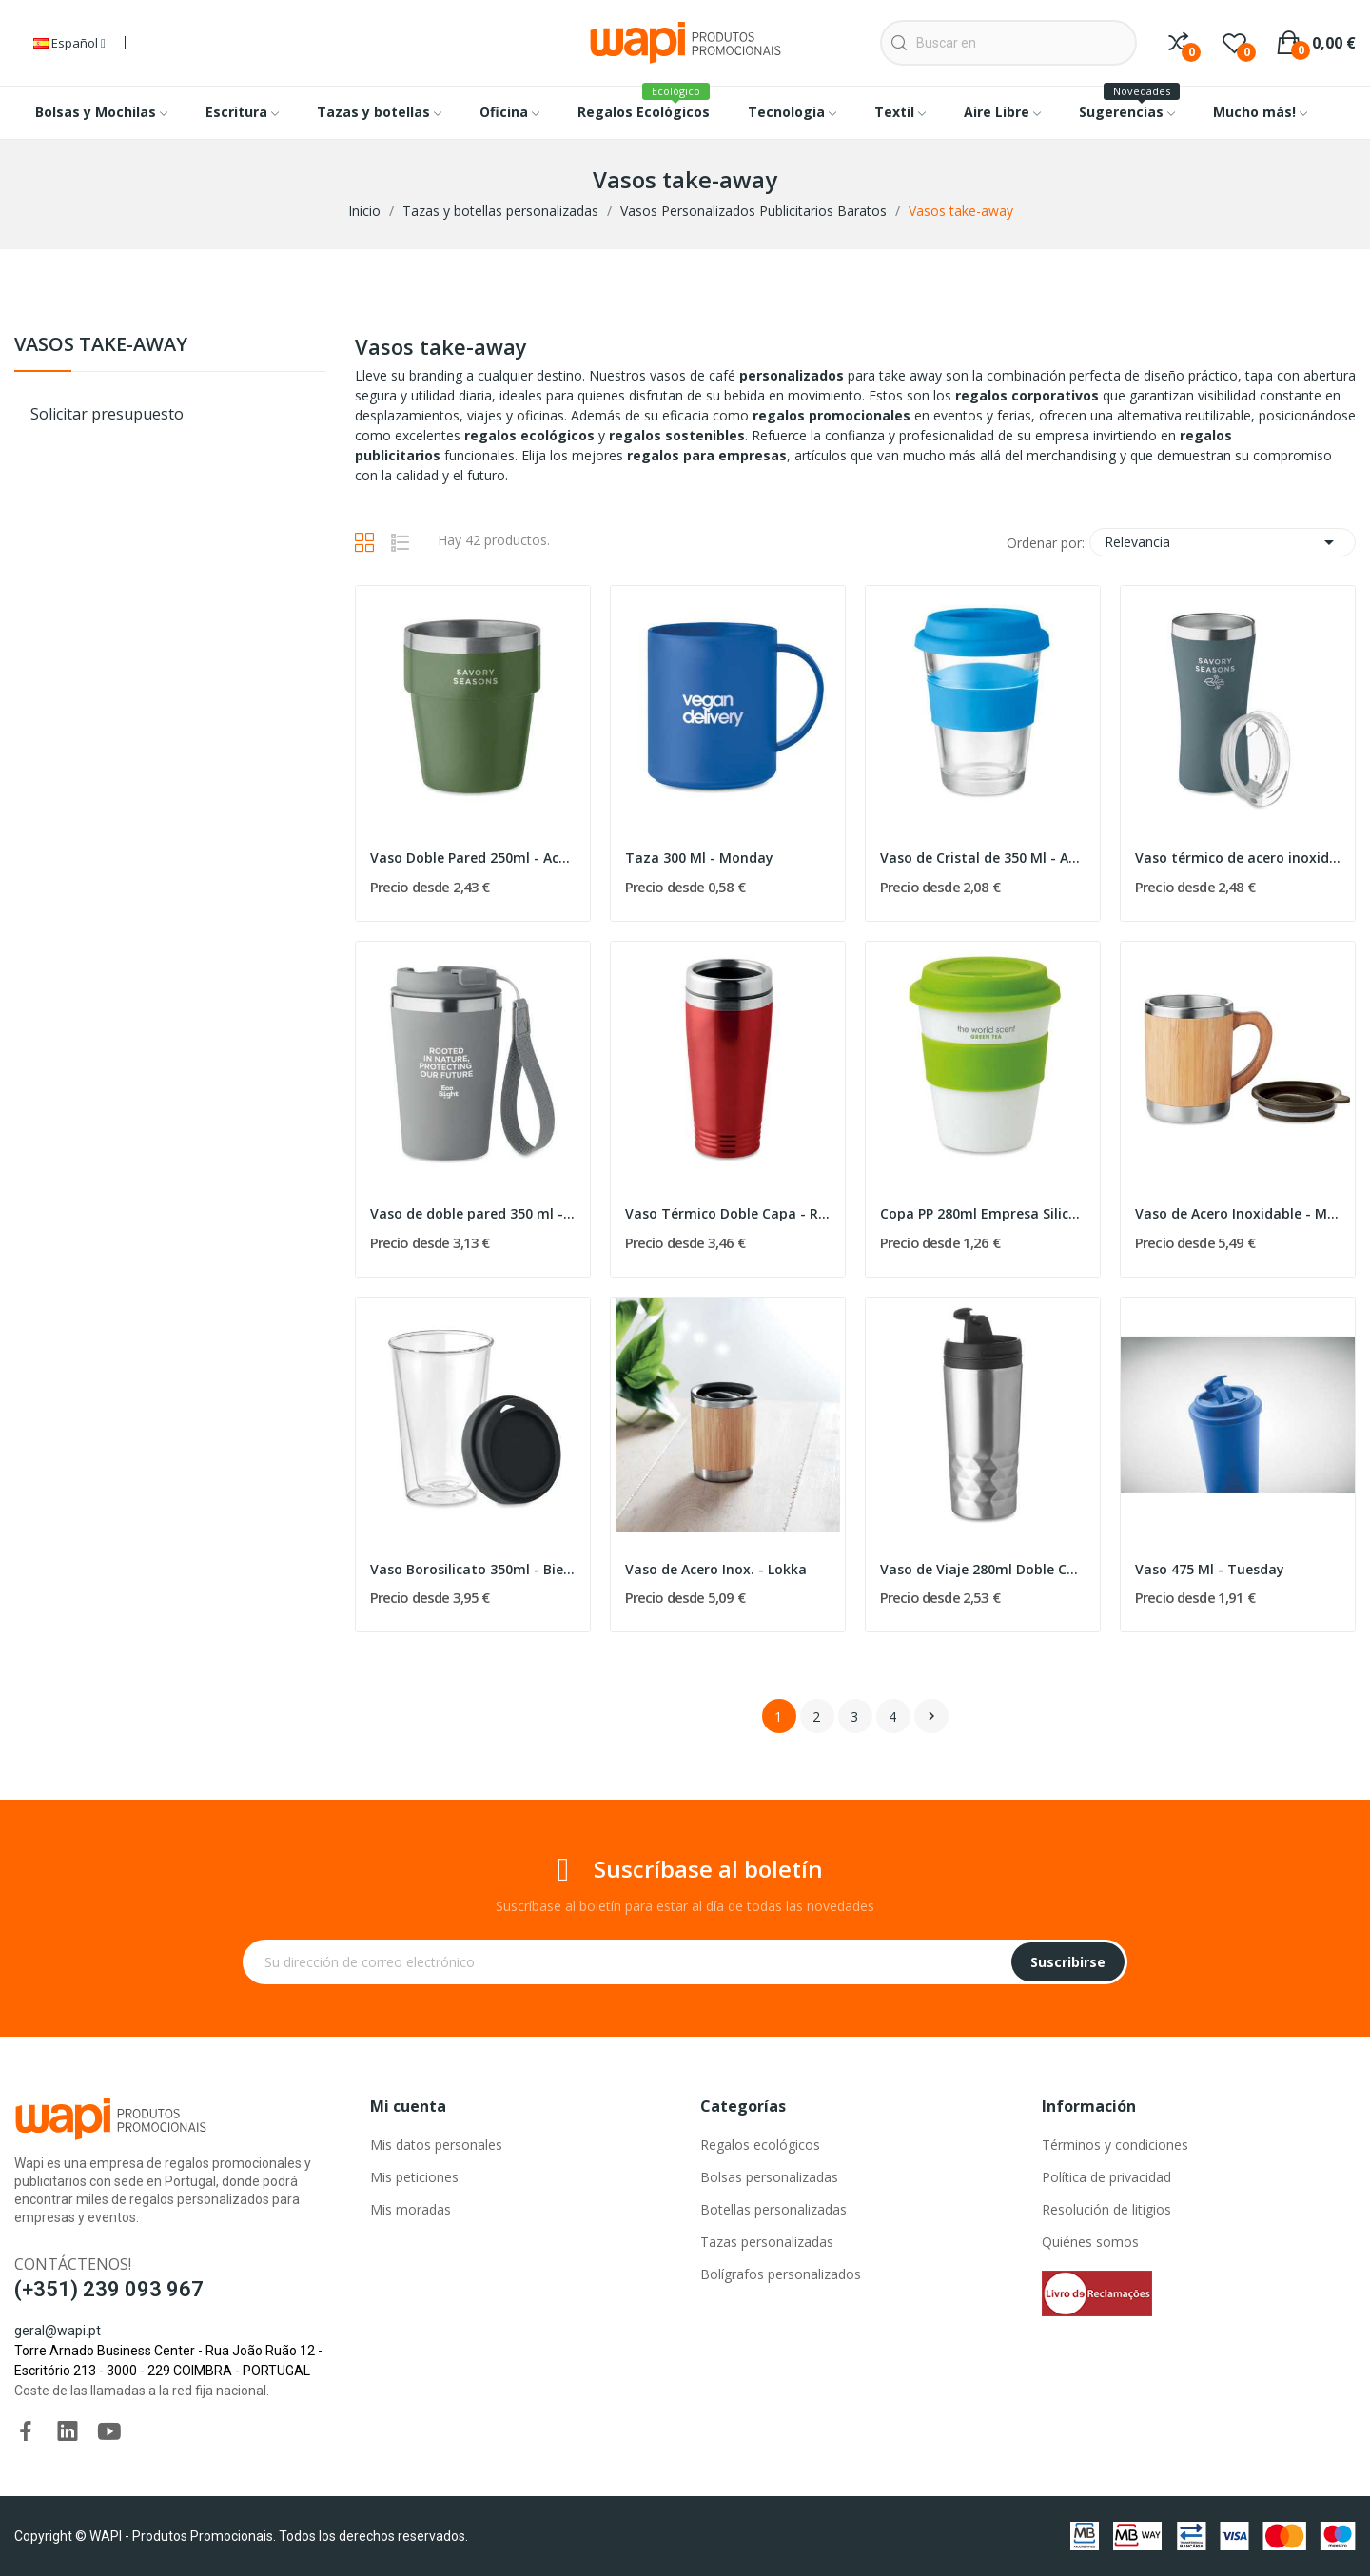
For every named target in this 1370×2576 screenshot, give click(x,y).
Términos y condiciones (1115, 2145)
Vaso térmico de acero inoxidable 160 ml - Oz (1238, 858)
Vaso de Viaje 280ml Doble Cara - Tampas (983, 1569)
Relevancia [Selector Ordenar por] (1223, 542)
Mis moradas (410, 2209)
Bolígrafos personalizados (780, 2274)
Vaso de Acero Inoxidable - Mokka (1238, 1213)
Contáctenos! (72, 2264)
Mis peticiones (414, 2177)
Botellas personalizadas (773, 2209)
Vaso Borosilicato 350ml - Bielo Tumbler (473, 1569)
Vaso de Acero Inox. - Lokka (716, 1569)
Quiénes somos (1090, 2242)
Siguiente (931, 1716)
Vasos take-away (100, 346)
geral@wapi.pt (57, 2330)
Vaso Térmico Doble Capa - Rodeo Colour (728, 1213)
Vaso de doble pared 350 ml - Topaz (473, 1213)
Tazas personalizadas (766, 2242)
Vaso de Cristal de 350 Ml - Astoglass (983, 858)
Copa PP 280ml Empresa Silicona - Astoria (983, 1213)
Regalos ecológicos (760, 2145)
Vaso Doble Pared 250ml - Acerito (473, 858)
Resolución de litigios (1106, 2209)
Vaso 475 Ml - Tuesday (1209, 1569)
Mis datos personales (436, 2145)
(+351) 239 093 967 (109, 2289)
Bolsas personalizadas (769, 2177)
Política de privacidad (1106, 2177)
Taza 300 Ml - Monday (699, 858)
